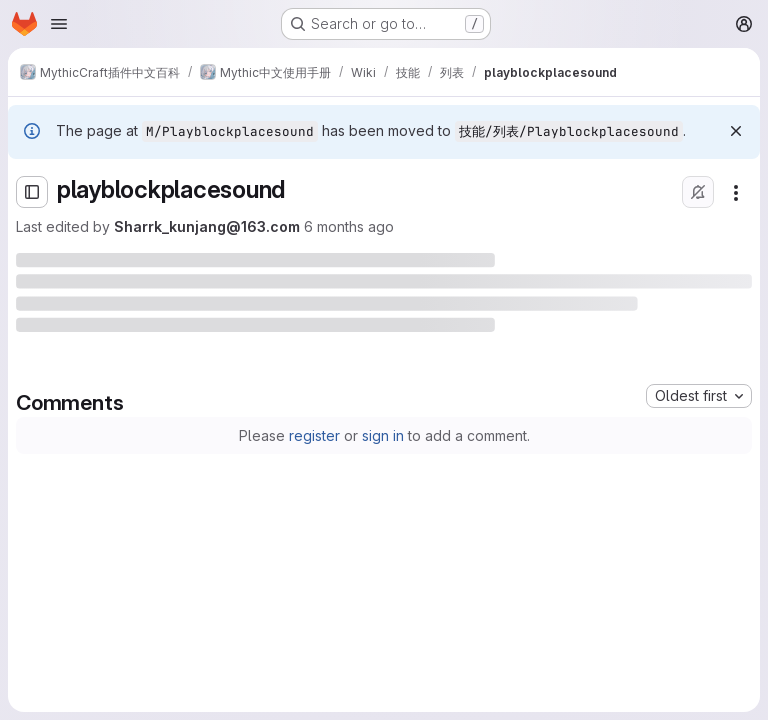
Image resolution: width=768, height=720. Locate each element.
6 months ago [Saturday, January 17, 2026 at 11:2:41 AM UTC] (349, 226)
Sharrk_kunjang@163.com (207, 226)
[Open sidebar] (32, 192)
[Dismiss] (736, 131)
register (314, 435)
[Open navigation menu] (59, 24)
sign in (383, 435)
